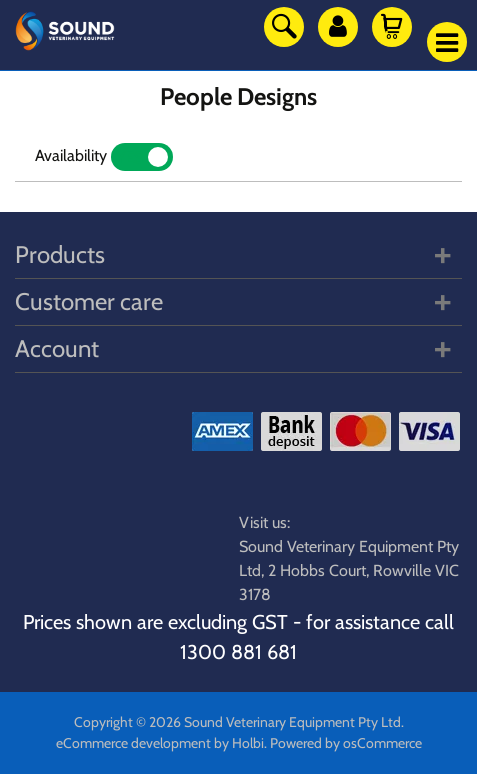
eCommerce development (133, 743)
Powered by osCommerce (346, 743)
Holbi (248, 743)
